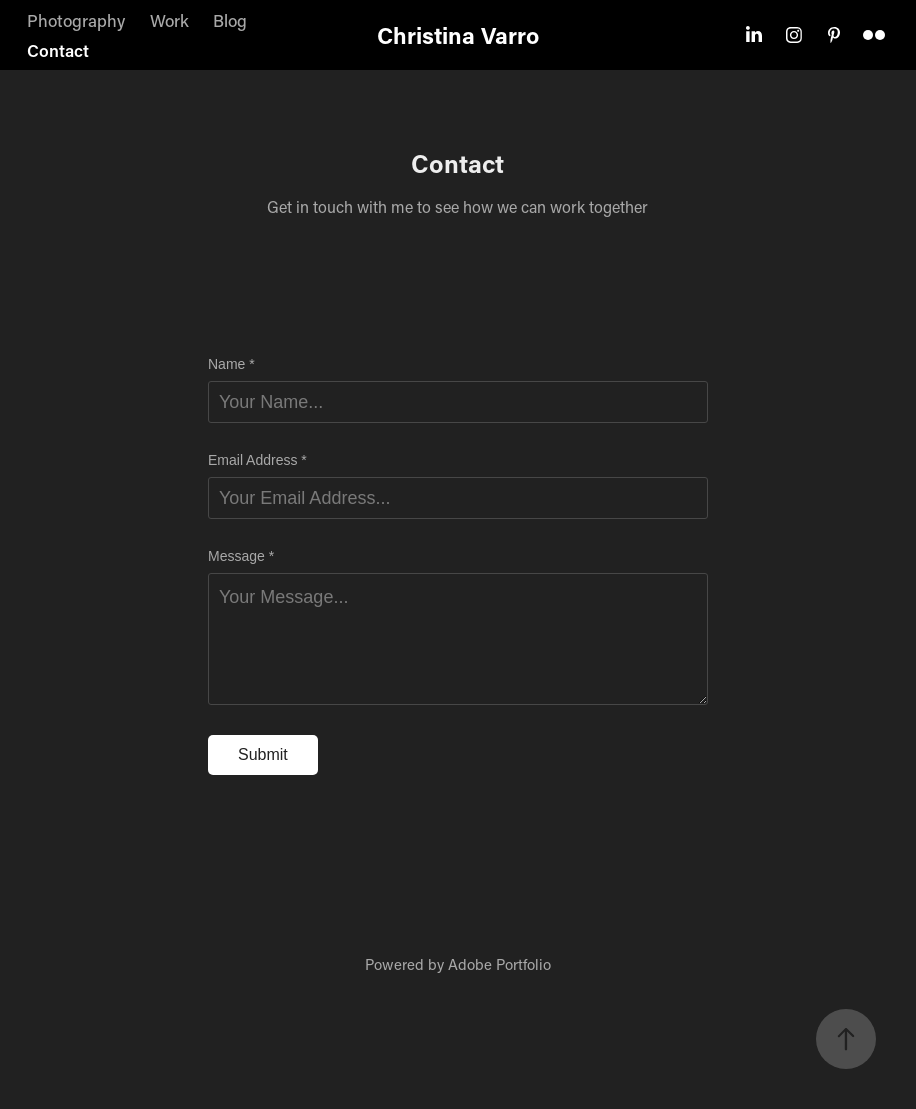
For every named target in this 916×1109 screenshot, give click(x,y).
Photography (76, 20)
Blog (230, 20)
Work (169, 20)
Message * (241, 556)
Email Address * (257, 460)
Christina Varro (458, 35)
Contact (58, 50)
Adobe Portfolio (499, 964)
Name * (231, 364)
